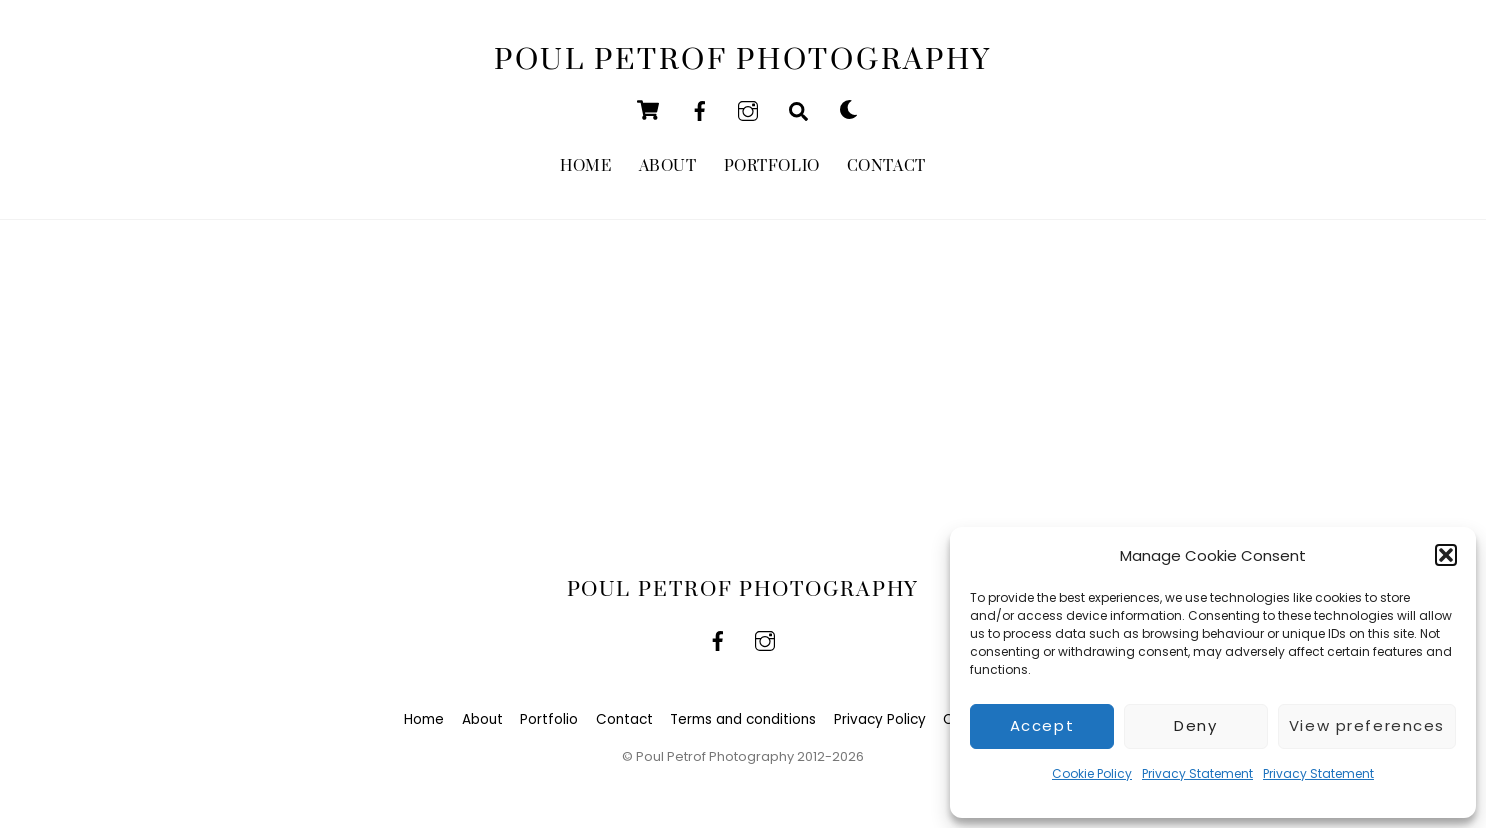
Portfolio (772, 167)
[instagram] (748, 110)
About (668, 167)
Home (585, 167)
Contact (886, 167)
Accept (1042, 725)
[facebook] (700, 110)
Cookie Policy (1092, 773)
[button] (1446, 555)
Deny (1195, 725)
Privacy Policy (880, 721)
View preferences (1367, 725)
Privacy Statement (1197, 773)
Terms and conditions (743, 721)
